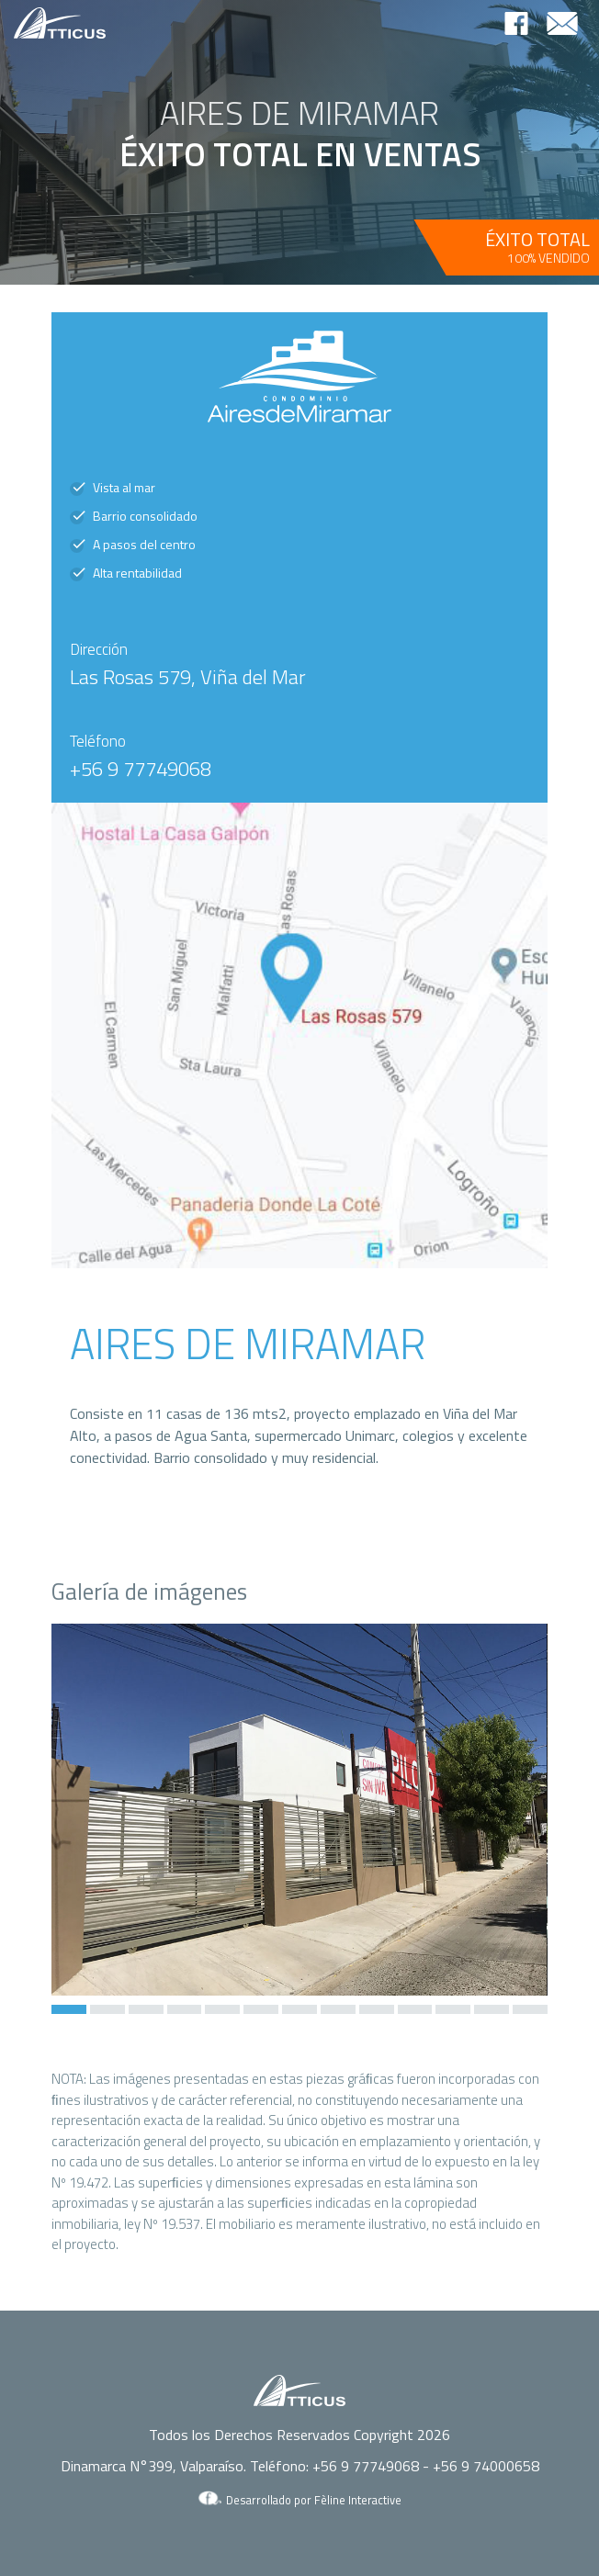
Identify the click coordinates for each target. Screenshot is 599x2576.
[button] (68, 2009)
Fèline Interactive (357, 2500)
